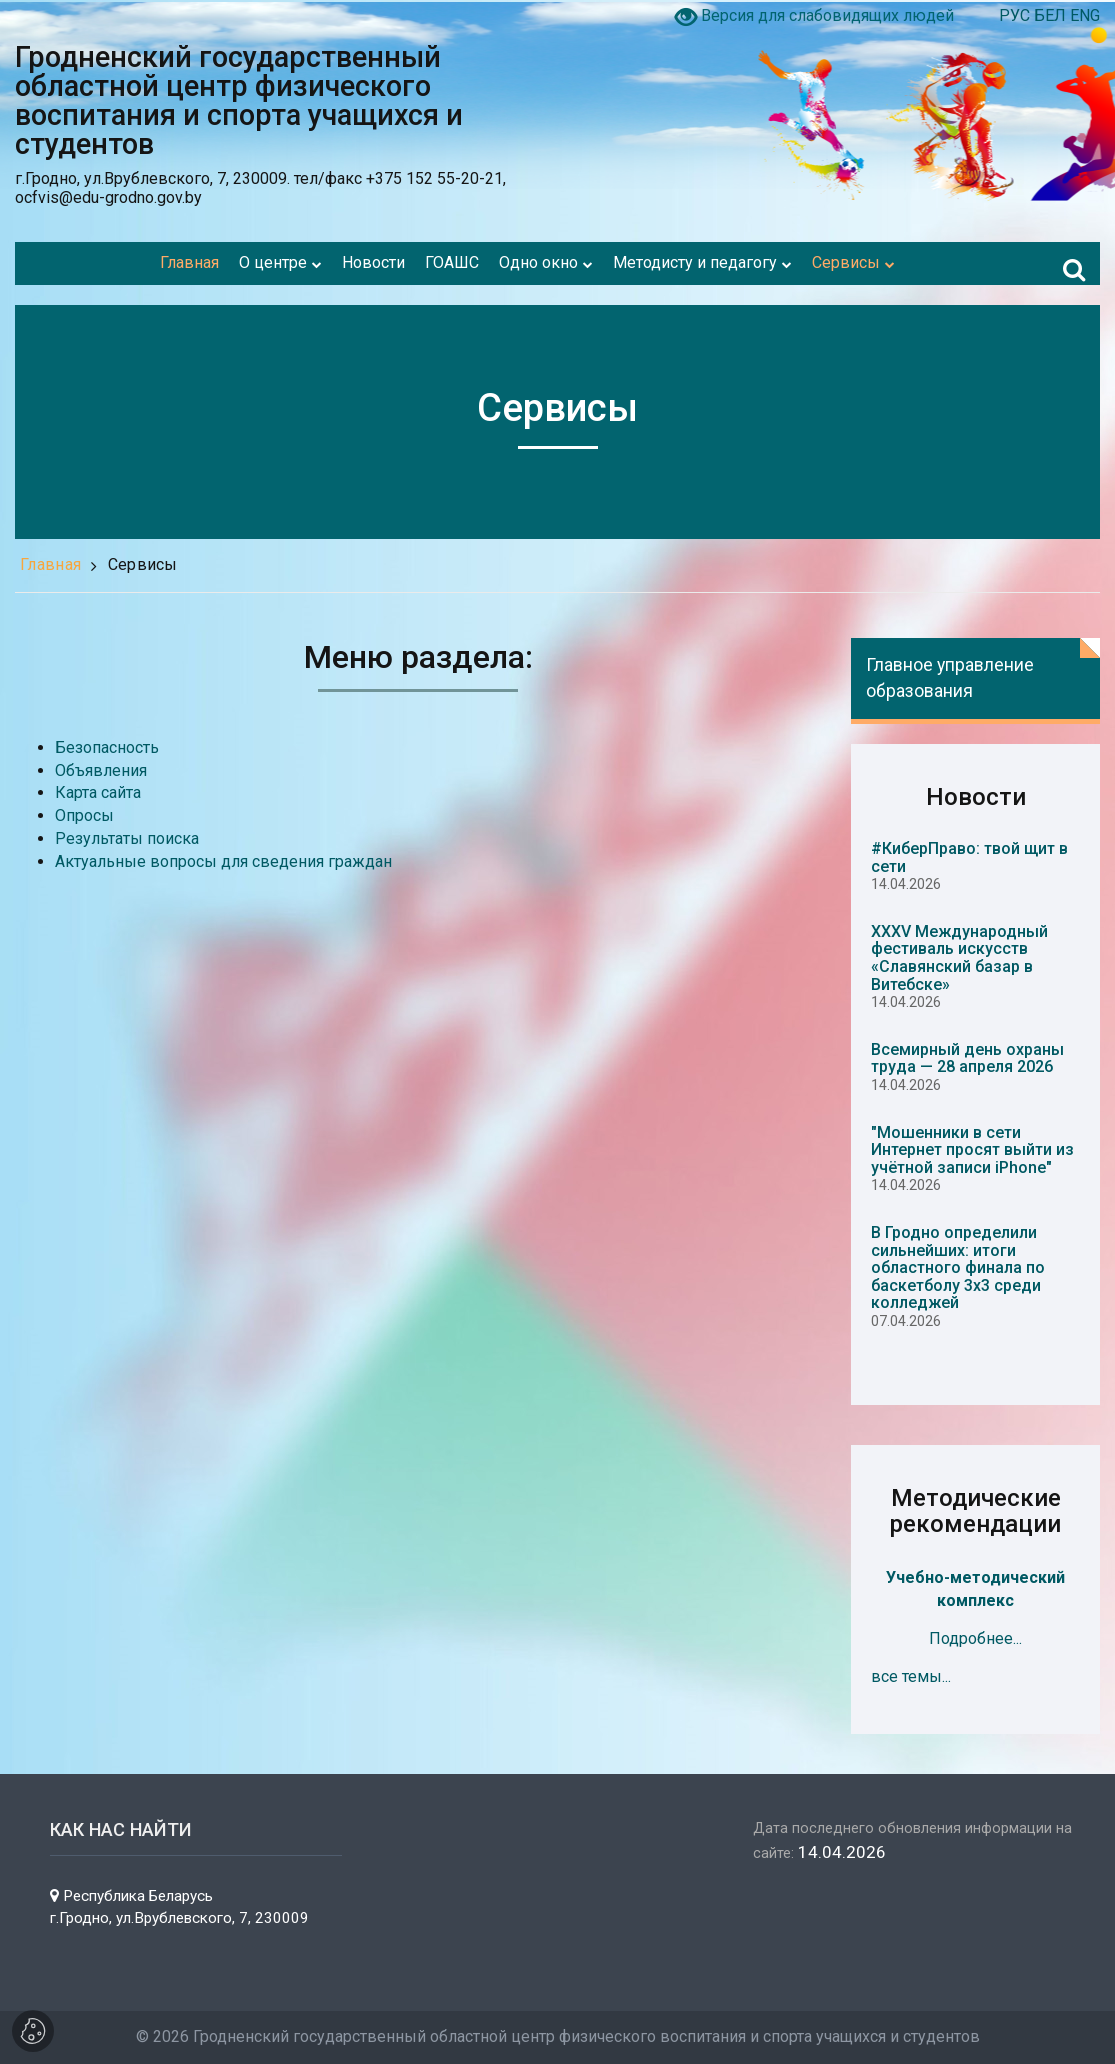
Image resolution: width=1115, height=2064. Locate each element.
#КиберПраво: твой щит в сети (969, 857)
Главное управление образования (950, 677)
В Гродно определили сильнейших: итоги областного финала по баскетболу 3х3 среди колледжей (958, 1267)
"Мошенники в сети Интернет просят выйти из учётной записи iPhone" (972, 1150)
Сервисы (143, 564)
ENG (1085, 15)
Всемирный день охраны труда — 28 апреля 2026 (967, 1058)
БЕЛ (1052, 15)
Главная (50, 564)
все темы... (911, 1676)
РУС (1016, 15)
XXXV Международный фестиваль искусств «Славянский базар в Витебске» (959, 958)
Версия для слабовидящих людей (827, 15)
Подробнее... (975, 1638)
